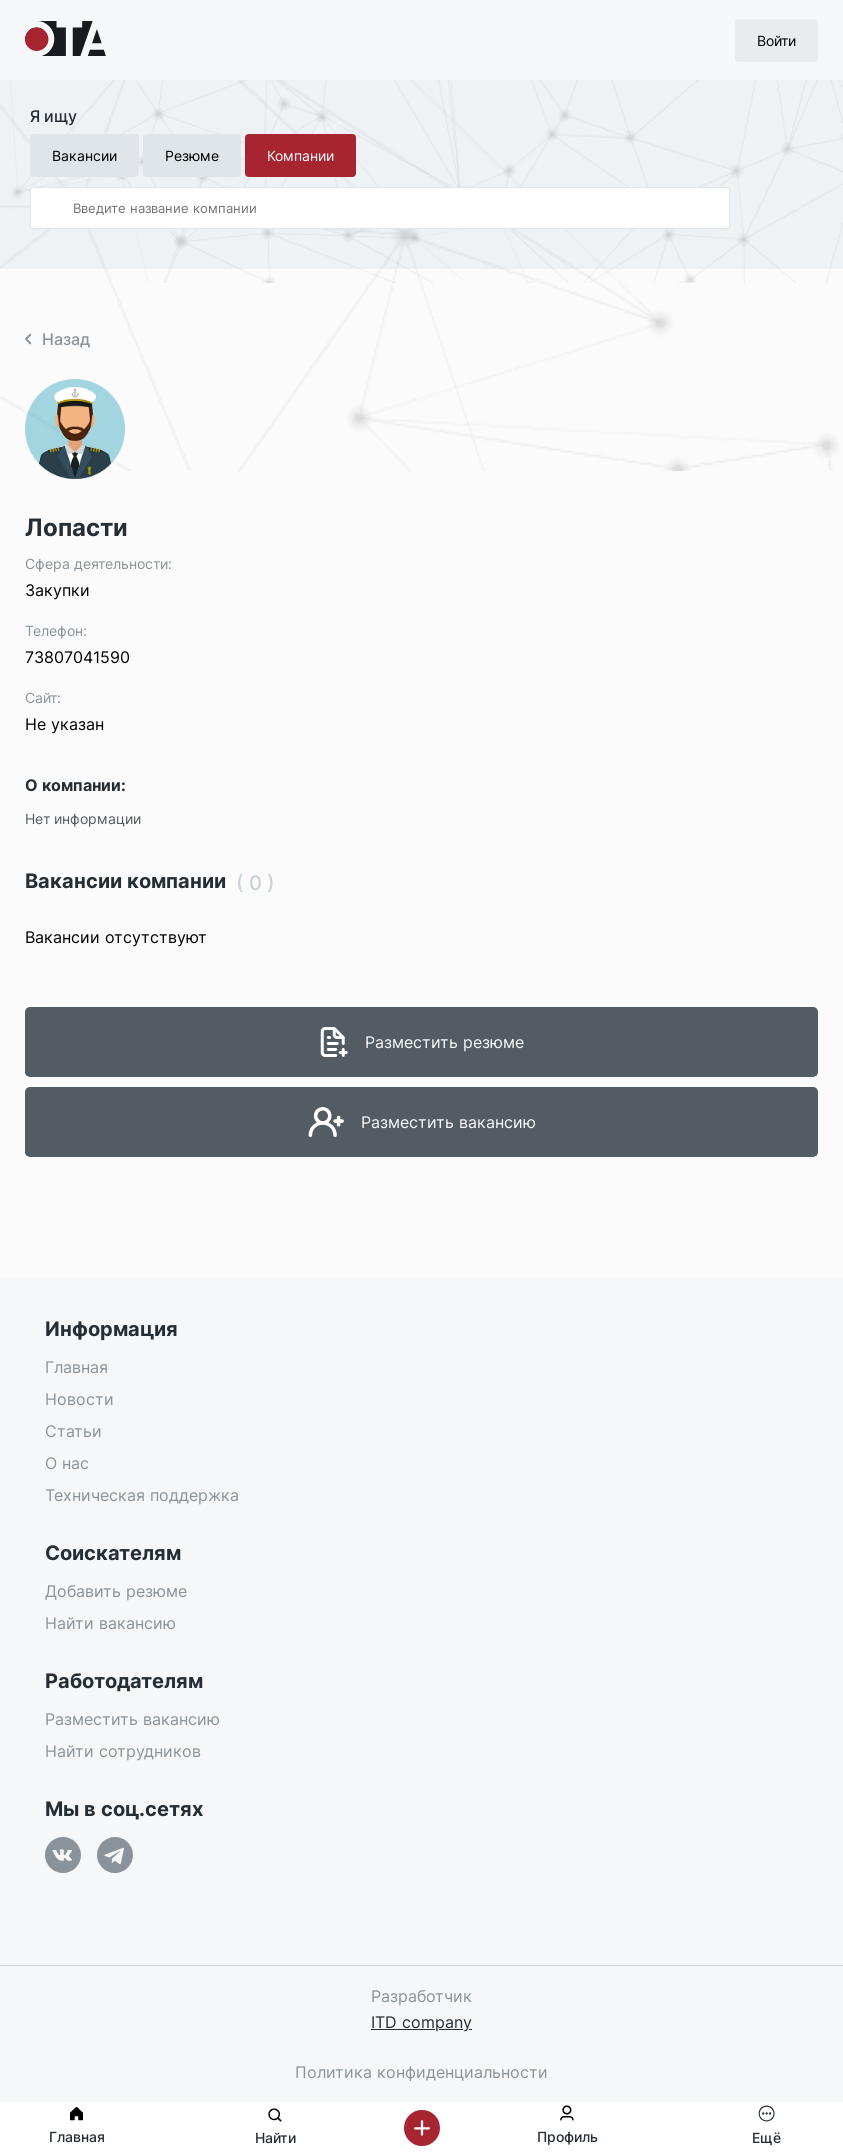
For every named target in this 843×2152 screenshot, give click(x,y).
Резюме (192, 155)
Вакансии (84, 155)
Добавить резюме (116, 1591)
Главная (76, 1367)
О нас (67, 1463)
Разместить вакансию (132, 1719)
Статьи (73, 1431)
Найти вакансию (110, 1623)
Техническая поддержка (142, 1495)
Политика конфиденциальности (421, 2072)
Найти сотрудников (123, 1751)
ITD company (421, 2022)
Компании (300, 155)
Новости (79, 1399)
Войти (776, 40)
